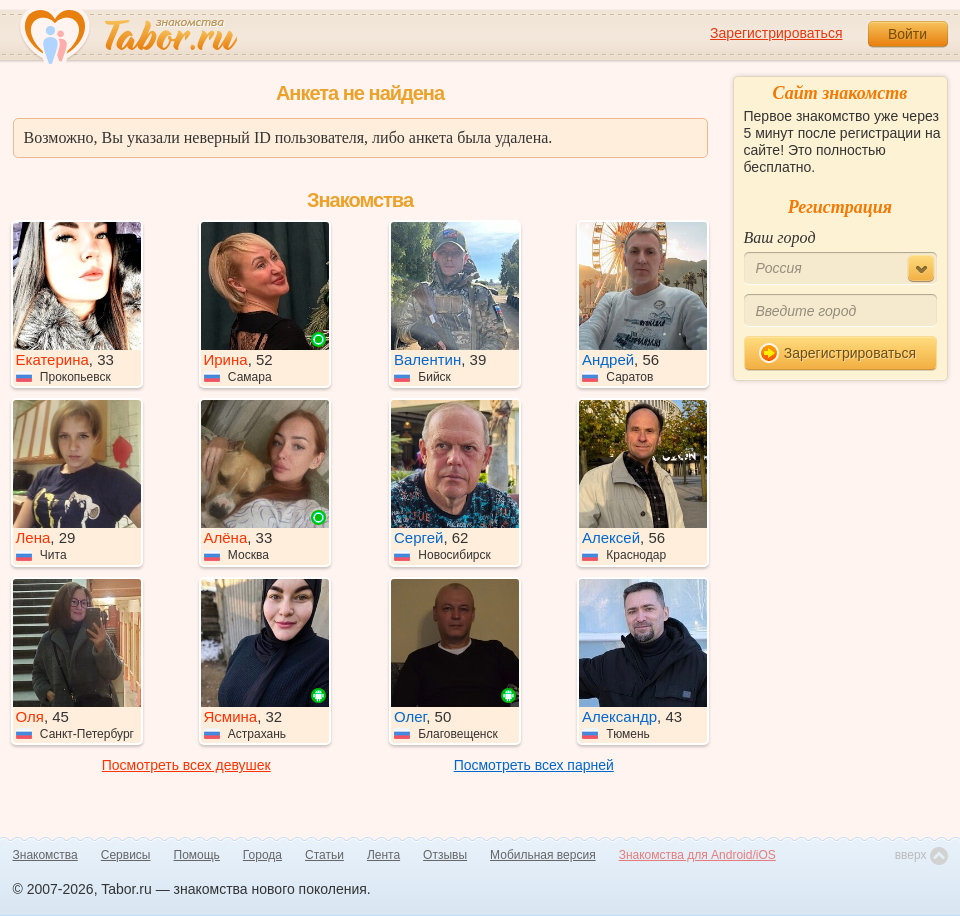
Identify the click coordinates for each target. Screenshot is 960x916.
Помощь (197, 855)
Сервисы (126, 855)
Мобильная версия (543, 855)
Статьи (324, 855)
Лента (383, 855)
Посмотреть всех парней (534, 765)
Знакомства (45, 855)
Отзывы (445, 855)
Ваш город (780, 237)
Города (262, 855)
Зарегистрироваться (776, 33)
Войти (907, 34)
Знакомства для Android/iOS (697, 855)
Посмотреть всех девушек (186, 765)
